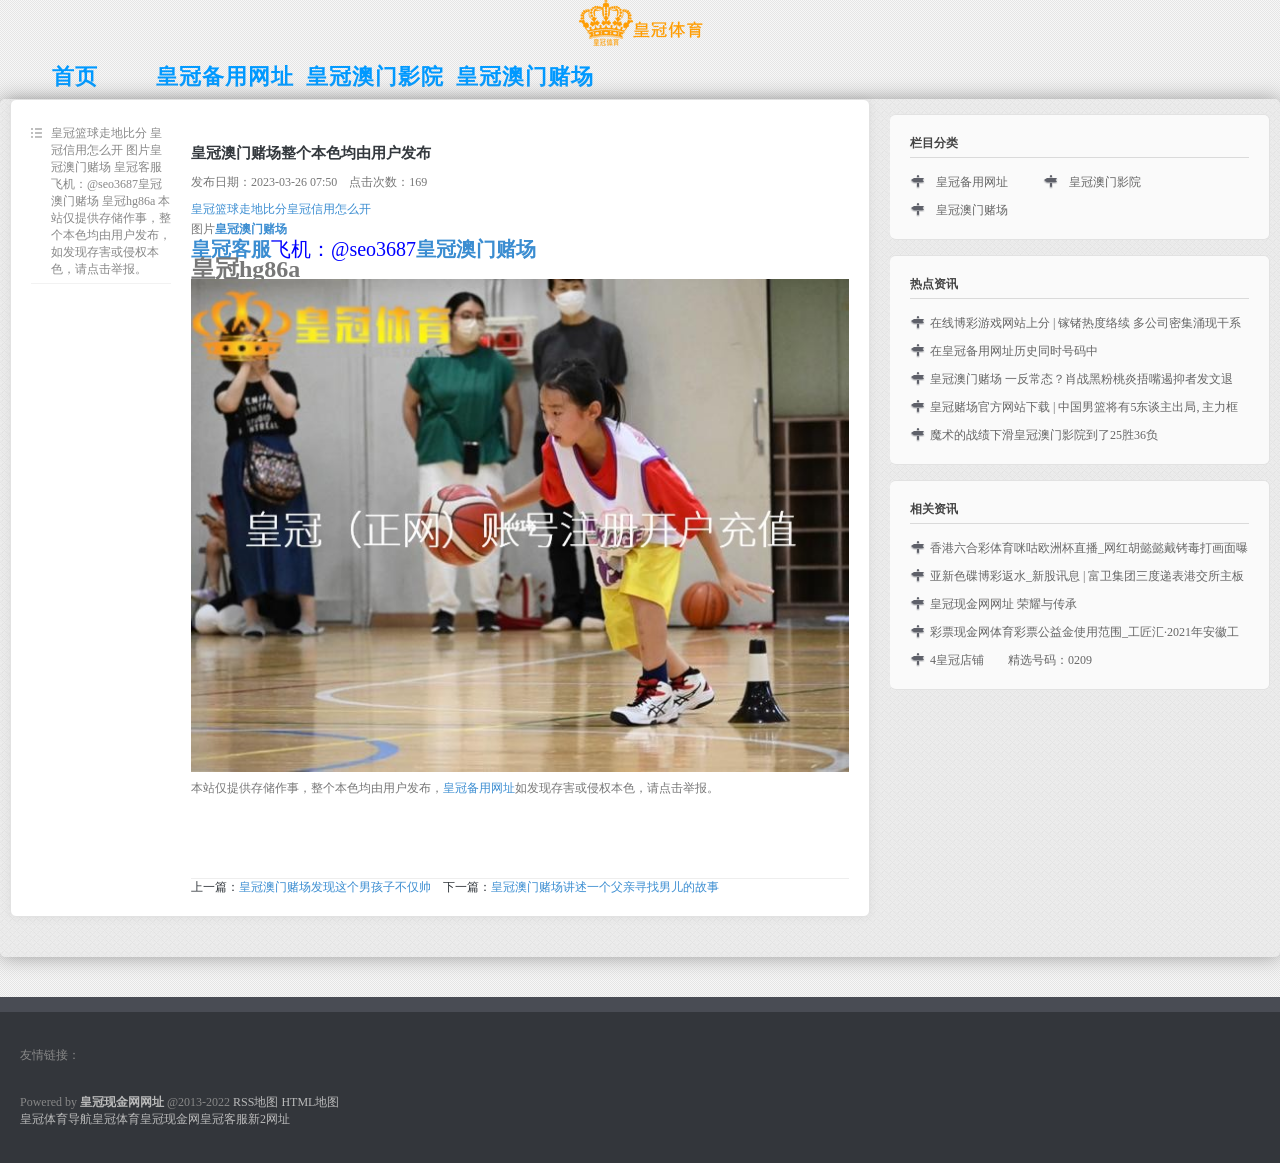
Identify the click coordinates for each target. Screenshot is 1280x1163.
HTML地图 (310, 1102)
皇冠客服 (224, 1119)
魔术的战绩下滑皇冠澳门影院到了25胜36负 (1044, 435)
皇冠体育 (116, 1119)
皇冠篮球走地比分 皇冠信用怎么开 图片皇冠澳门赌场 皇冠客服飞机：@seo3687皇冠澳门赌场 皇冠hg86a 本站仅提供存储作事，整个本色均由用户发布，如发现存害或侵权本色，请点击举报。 (111, 201)
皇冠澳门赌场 (972, 210)
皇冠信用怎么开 (329, 209)
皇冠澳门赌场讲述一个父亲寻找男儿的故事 (605, 887)
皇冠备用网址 (479, 788)
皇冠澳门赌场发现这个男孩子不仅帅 (335, 887)
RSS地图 (255, 1102)
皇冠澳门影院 (1105, 182)
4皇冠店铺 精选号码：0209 (1011, 660)
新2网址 (269, 1119)
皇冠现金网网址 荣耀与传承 (1003, 604)
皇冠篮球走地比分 (239, 209)
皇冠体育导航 (56, 1119)
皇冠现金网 (170, 1119)
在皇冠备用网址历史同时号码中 (1014, 351)
